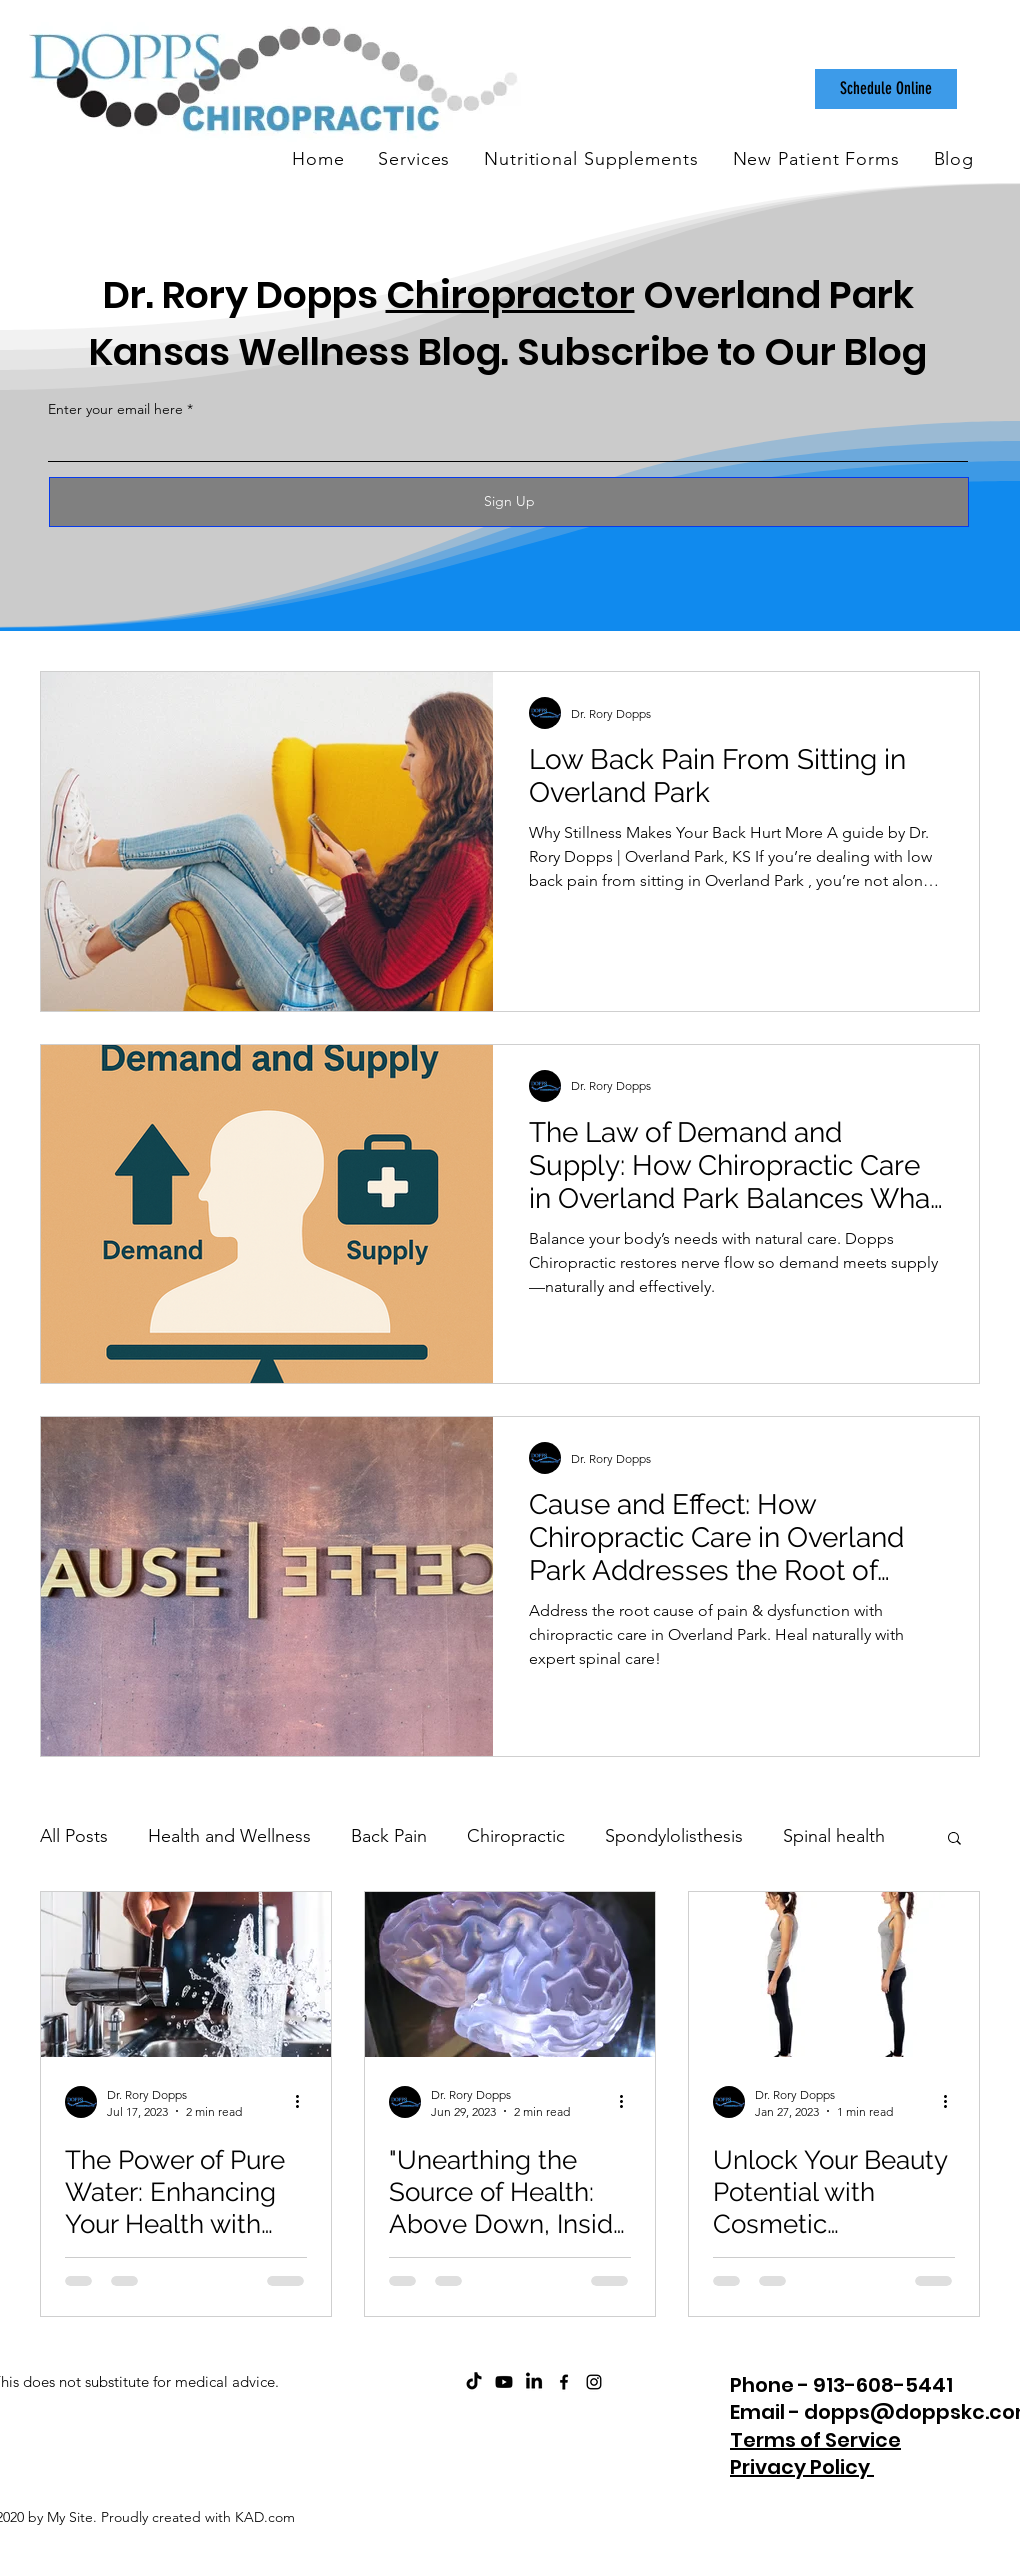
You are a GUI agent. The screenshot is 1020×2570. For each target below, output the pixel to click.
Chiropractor (510, 294)
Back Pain (389, 1836)
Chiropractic (516, 1836)
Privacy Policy (802, 2467)
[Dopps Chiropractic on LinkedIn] (534, 2382)
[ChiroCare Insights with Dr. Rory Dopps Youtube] (504, 2382)
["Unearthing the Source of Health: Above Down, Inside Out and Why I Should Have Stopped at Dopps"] (510, 1974)
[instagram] (594, 2382)
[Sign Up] (509, 502)
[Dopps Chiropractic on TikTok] (474, 2382)
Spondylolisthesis (674, 1836)
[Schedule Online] (886, 89)
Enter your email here (115, 409)
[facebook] (564, 2382)
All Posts (74, 1836)
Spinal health (834, 1836)
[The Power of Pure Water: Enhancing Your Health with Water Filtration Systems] (186, 1974)
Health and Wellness (229, 1836)
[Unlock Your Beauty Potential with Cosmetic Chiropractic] (834, 1974)
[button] (954, 1839)
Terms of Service (815, 2440)
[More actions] (304, 2102)
